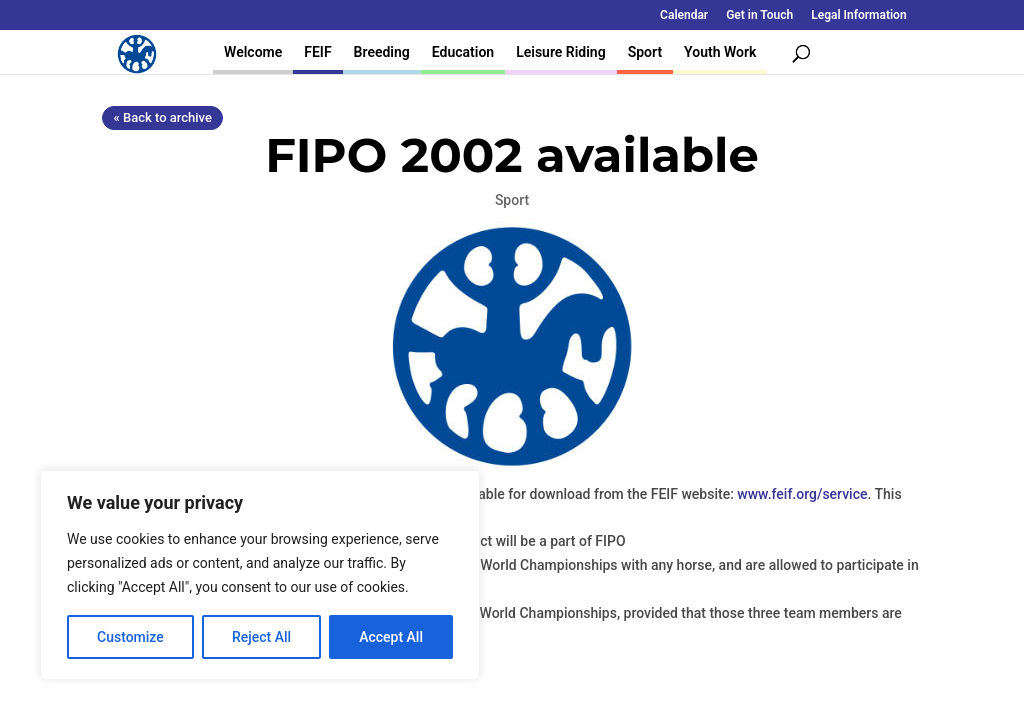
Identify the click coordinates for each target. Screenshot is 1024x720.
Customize (130, 637)
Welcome (253, 52)
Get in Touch (759, 15)
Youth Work (720, 52)
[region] (260, 575)
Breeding (382, 52)
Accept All (391, 637)
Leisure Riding (561, 52)
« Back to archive (162, 117)
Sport (645, 52)
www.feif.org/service (802, 494)
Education (463, 52)
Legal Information (858, 15)
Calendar (684, 15)
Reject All (261, 637)
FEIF (317, 52)
